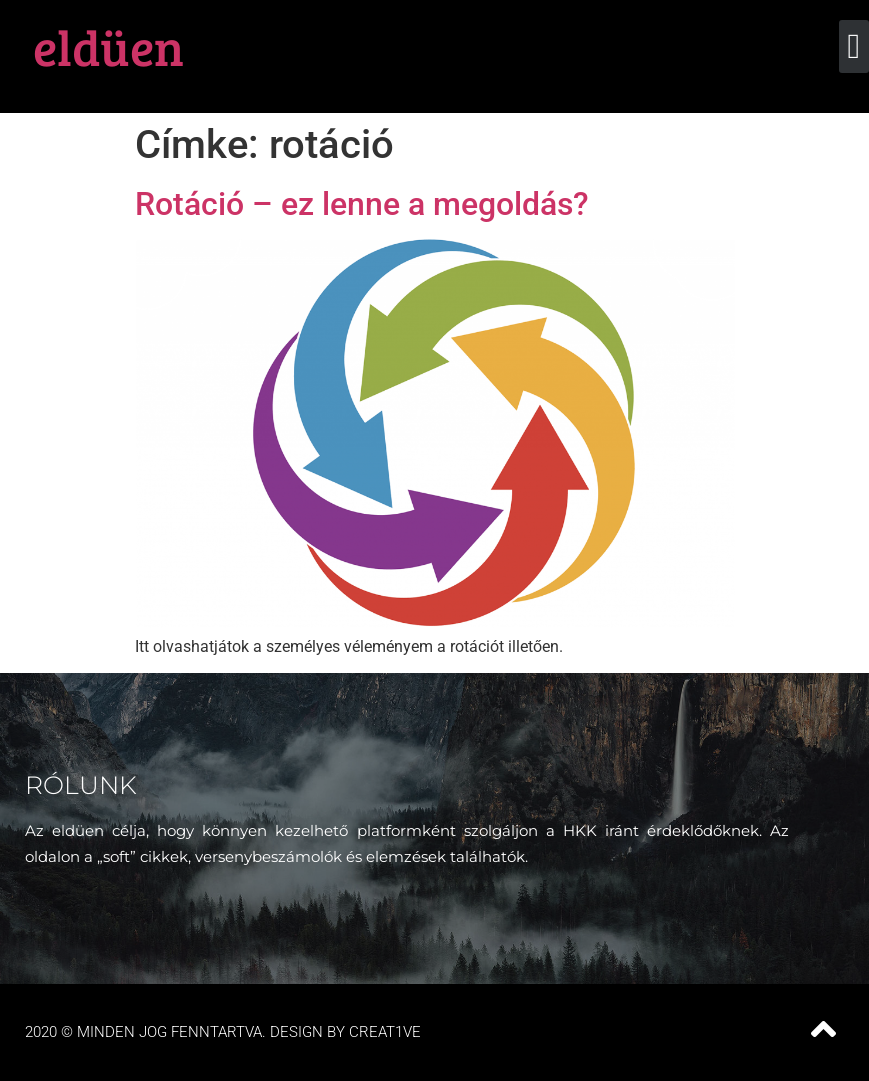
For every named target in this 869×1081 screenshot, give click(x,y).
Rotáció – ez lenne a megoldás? (362, 204)
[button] (854, 46)
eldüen (108, 46)
